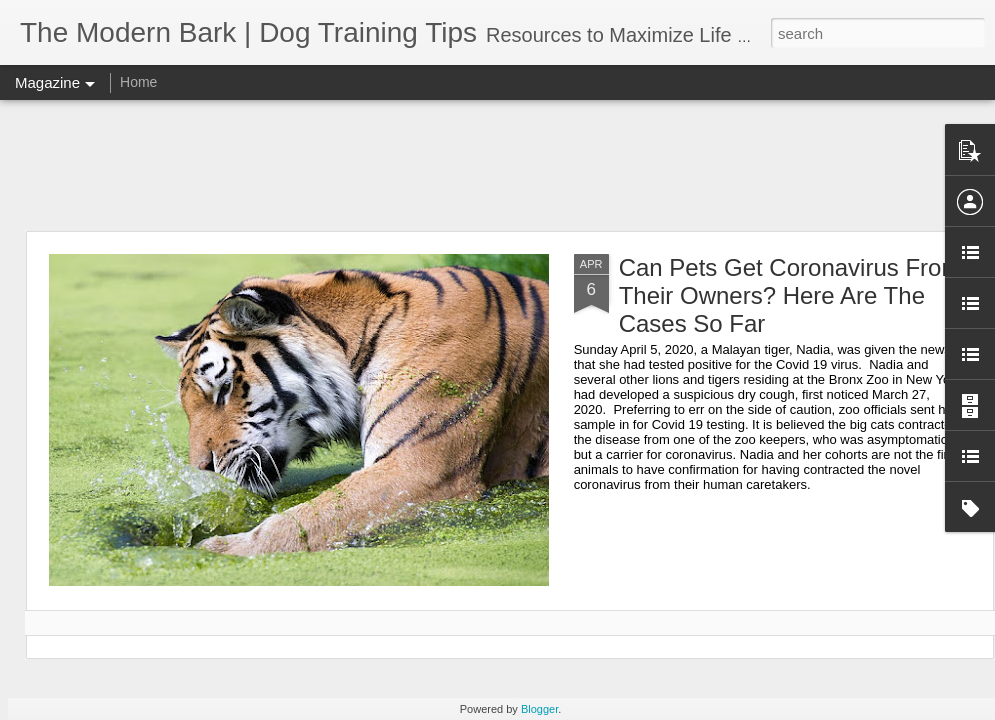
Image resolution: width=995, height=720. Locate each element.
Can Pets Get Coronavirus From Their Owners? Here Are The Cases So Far (790, 295)
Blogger (539, 709)
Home (138, 82)
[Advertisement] (497, 165)
